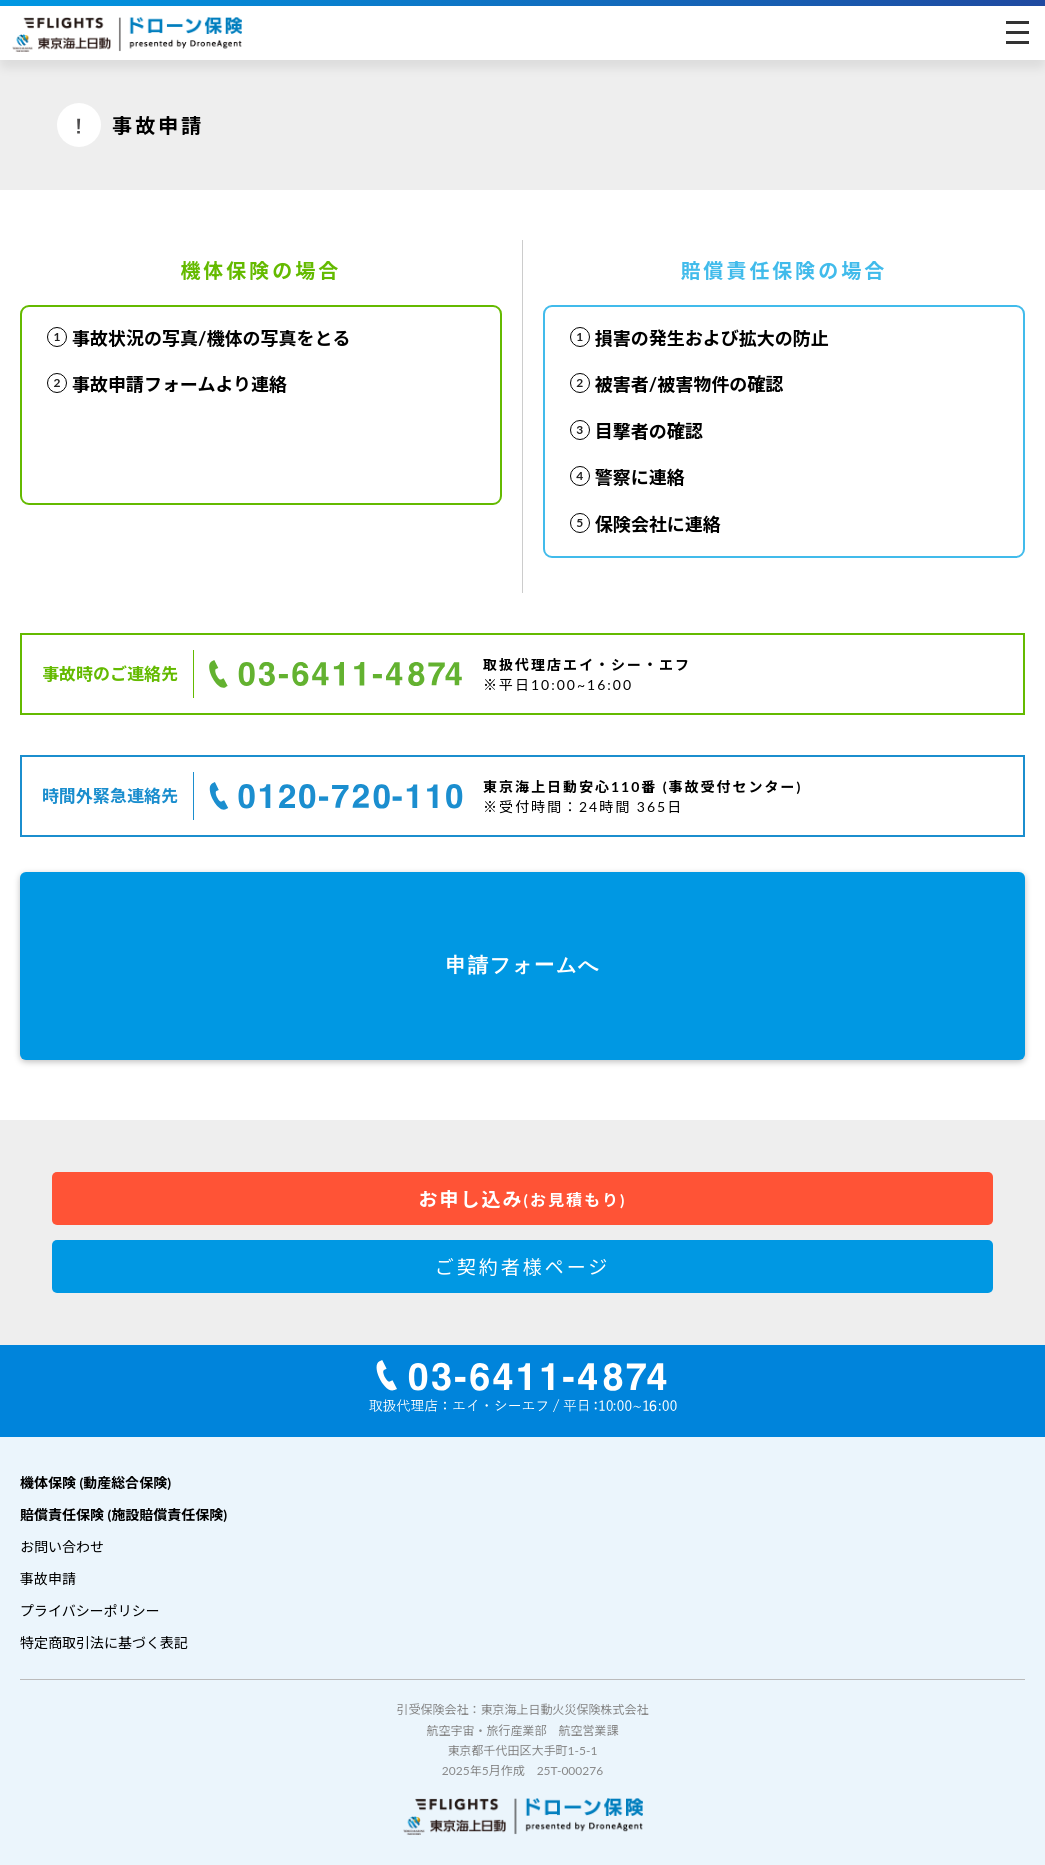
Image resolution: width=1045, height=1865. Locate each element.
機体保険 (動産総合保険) (95, 1482)
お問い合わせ (62, 1546)
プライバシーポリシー (90, 1610)
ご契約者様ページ (523, 1266)
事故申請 (48, 1578)
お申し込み (523, 1198)
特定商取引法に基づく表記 (104, 1642)
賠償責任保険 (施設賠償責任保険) (123, 1514)
